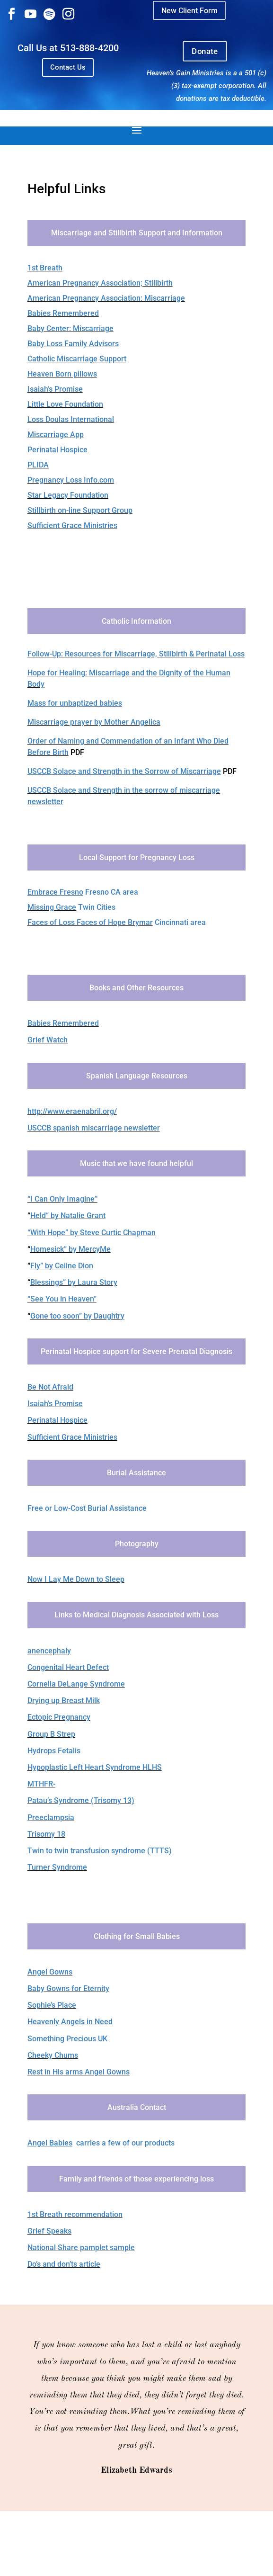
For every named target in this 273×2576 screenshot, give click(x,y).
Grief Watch (47, 1039)
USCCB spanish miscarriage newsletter (93, 1127)
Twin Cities (95, 907)
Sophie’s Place (51, 2005)
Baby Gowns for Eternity (68, 1988)
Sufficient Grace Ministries (72, 525)
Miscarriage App (55, 434)
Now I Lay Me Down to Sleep (75, 1579)
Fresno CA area (82, 892)
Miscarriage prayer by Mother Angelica (93, 722)
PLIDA (38, 464)
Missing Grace (51, 907)
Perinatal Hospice (57, 449)
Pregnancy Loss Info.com (70, 480)
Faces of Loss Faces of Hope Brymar (90, 922)
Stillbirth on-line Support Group (79, 510)
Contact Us (68, 67)
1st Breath (44, 267)
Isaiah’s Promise (55, 389)
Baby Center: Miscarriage (70, 328)
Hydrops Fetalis (53, 1750)
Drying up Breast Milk (63, 1700)
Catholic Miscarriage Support (76, 358)
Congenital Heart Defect (68, 1667)
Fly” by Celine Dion (61, 1265)
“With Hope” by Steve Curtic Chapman (91, 1232)
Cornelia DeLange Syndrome (76, 1683)
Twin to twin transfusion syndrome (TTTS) (99, 1850)
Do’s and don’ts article (63, 2264)
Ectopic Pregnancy (58, 1717)
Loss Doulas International (70, 419)
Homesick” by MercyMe (70, 1249)
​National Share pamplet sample (81, 2247)
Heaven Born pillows (62, 373)
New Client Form (189, 10)
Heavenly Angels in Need (70, 2021)
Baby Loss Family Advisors (73, 343)
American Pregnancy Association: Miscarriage (106, 298)
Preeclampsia (50, 1817)
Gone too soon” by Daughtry (77, 1315)
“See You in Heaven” (62, 1298)
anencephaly (49, 1650)
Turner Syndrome (57, 1867)
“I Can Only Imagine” (62, 1198)
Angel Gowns (49, 1971)
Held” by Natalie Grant (68, 1215)
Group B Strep (51, 1734)
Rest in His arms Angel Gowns (78, 2071)
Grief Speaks (49, 2230)
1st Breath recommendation (75, 2214)
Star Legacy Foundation (67, 495)
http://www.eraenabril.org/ (72, 1111)
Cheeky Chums (52, 2055)
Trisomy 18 (46, 1834)
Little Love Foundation (65, 404)
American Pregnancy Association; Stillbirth (100, 282)
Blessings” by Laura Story (73, 1282)
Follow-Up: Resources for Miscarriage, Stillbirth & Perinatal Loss (136, 653)
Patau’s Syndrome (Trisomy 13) (80, 1800)
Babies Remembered (63, 313)
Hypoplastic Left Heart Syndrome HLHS (94, 1767)
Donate (205, 51)
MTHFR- (41, 1783)
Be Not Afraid (50, 1386)
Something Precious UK (67, 2038)
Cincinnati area (179, 922)
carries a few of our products (101, 2142)
